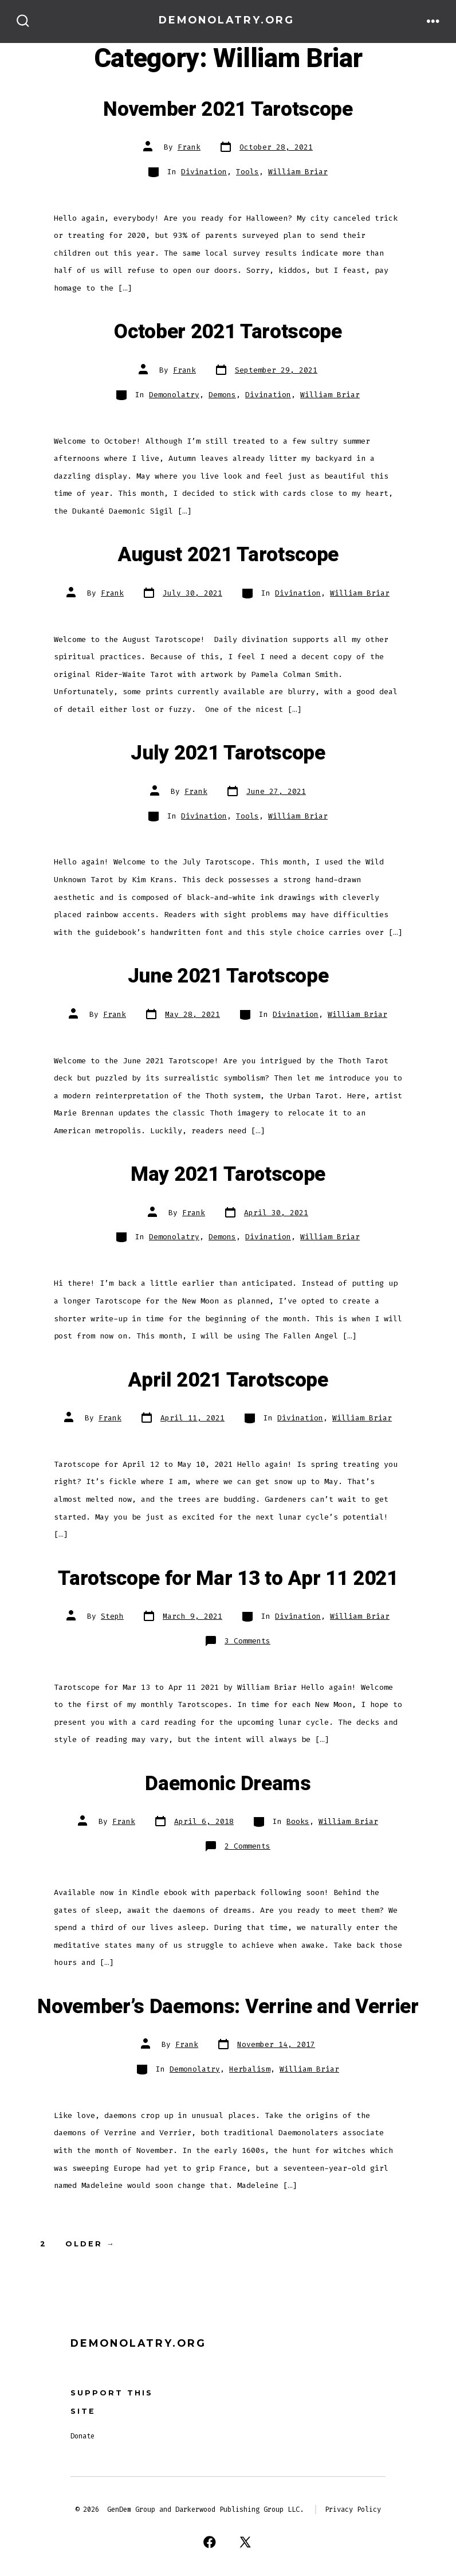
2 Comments (247, 1846)
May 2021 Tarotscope (228, 1174)
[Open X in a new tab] (245, 2542)
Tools (247, 172)
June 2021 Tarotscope (228, 976)
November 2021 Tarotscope (227, 109)
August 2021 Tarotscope (228, 555)
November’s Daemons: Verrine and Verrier (228, 2007)
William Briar (298, 172)
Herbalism (249, 2069)
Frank (189, 147)
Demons (222, 395)
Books (297, 1821)
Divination (204, 172)
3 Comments (247, 1641)
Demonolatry (174, 395)
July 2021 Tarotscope (228, 753)
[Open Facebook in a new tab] (210, 2542)
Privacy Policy (353, 2509)
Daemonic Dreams (227, 1784)
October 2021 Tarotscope (228, 332)
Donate (82, 2436)
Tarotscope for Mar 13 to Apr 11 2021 (228, 1579)
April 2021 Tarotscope (228, 1380)
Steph (112, 1616)
